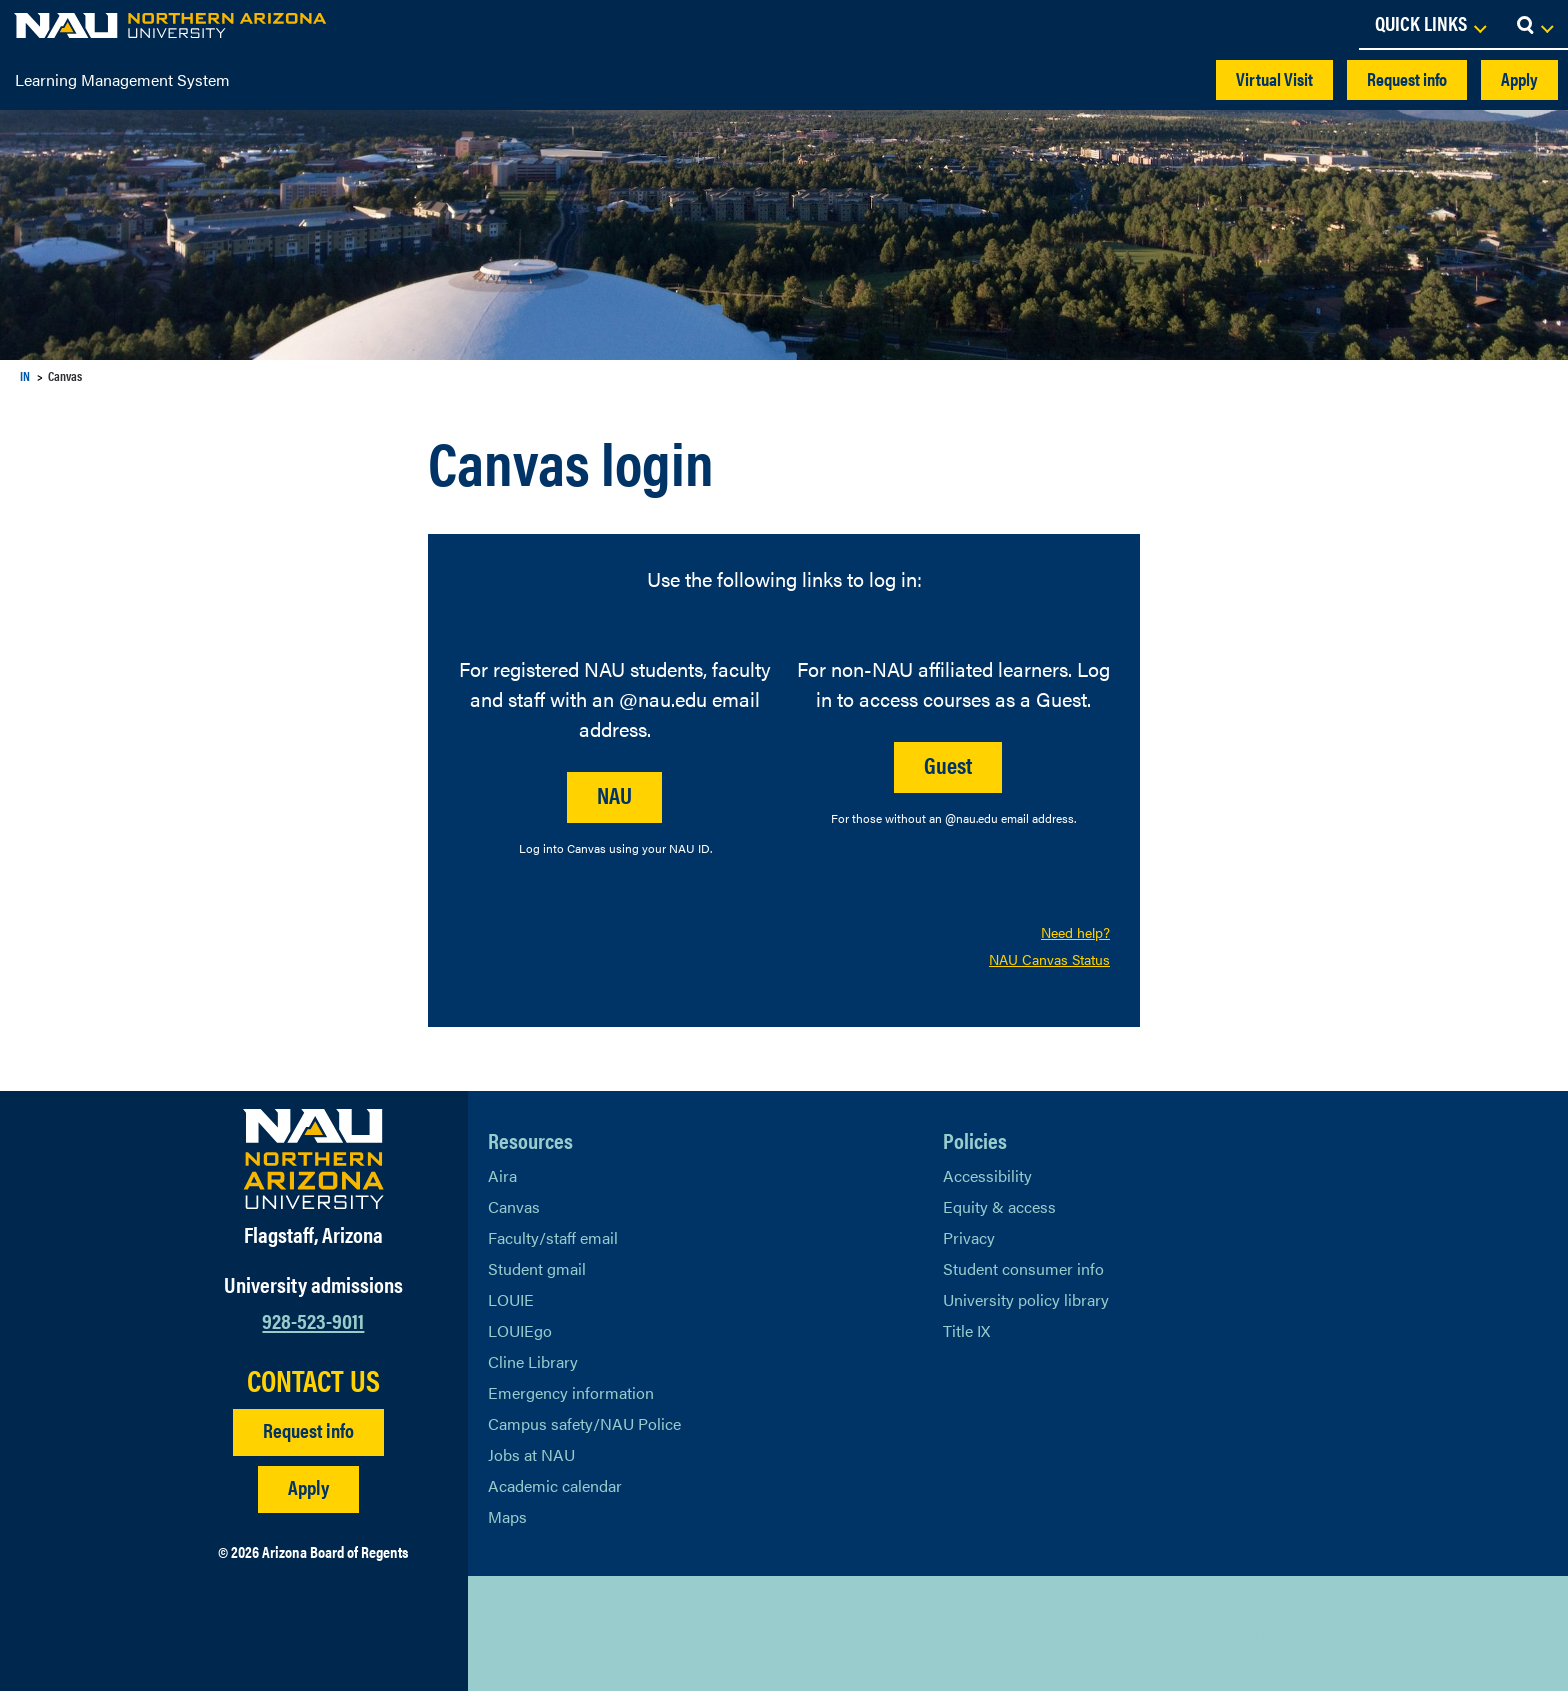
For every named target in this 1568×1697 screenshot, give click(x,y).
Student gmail (537, 1274)
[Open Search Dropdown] (1534, 25)
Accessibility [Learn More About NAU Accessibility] (987, 1181)
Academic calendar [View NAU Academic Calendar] (555, 1491)
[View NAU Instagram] (623, 1639)
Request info (1407, 78)
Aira (502, 1181)
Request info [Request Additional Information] (308, 1435)
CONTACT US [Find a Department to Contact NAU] (313, 1386)
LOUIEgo (520, 1336)
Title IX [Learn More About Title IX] (966, 1336)
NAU (614, 794)
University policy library (1026, 1305)
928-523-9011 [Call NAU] (313, 1324)
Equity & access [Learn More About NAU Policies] (999, 1212)
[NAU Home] (151, 25)
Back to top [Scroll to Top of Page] (1295, 1639)
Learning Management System (122, 79)
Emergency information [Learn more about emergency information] (571, 1398)
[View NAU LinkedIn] (583, 1639)
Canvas (514, 1212)
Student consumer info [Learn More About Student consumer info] (1023, 1274)
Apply (1519, 78)
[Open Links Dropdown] (1430, 25)
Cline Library (533, 1367)
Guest (948, 764)
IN (25, 375)
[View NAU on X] (503, 1639)
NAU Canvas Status (1049, 964)
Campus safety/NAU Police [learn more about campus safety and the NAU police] (584, 1429)
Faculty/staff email (553, 1243)
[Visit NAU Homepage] (313, 1165)
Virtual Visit (1274, 78)
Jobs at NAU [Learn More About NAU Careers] (531, 1460)
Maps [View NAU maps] (507, 1522)
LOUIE (511, 1305)
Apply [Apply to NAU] (308, 1492)
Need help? (1075, 934)
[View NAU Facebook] (543, 1639)
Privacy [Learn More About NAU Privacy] (969, 1243)
